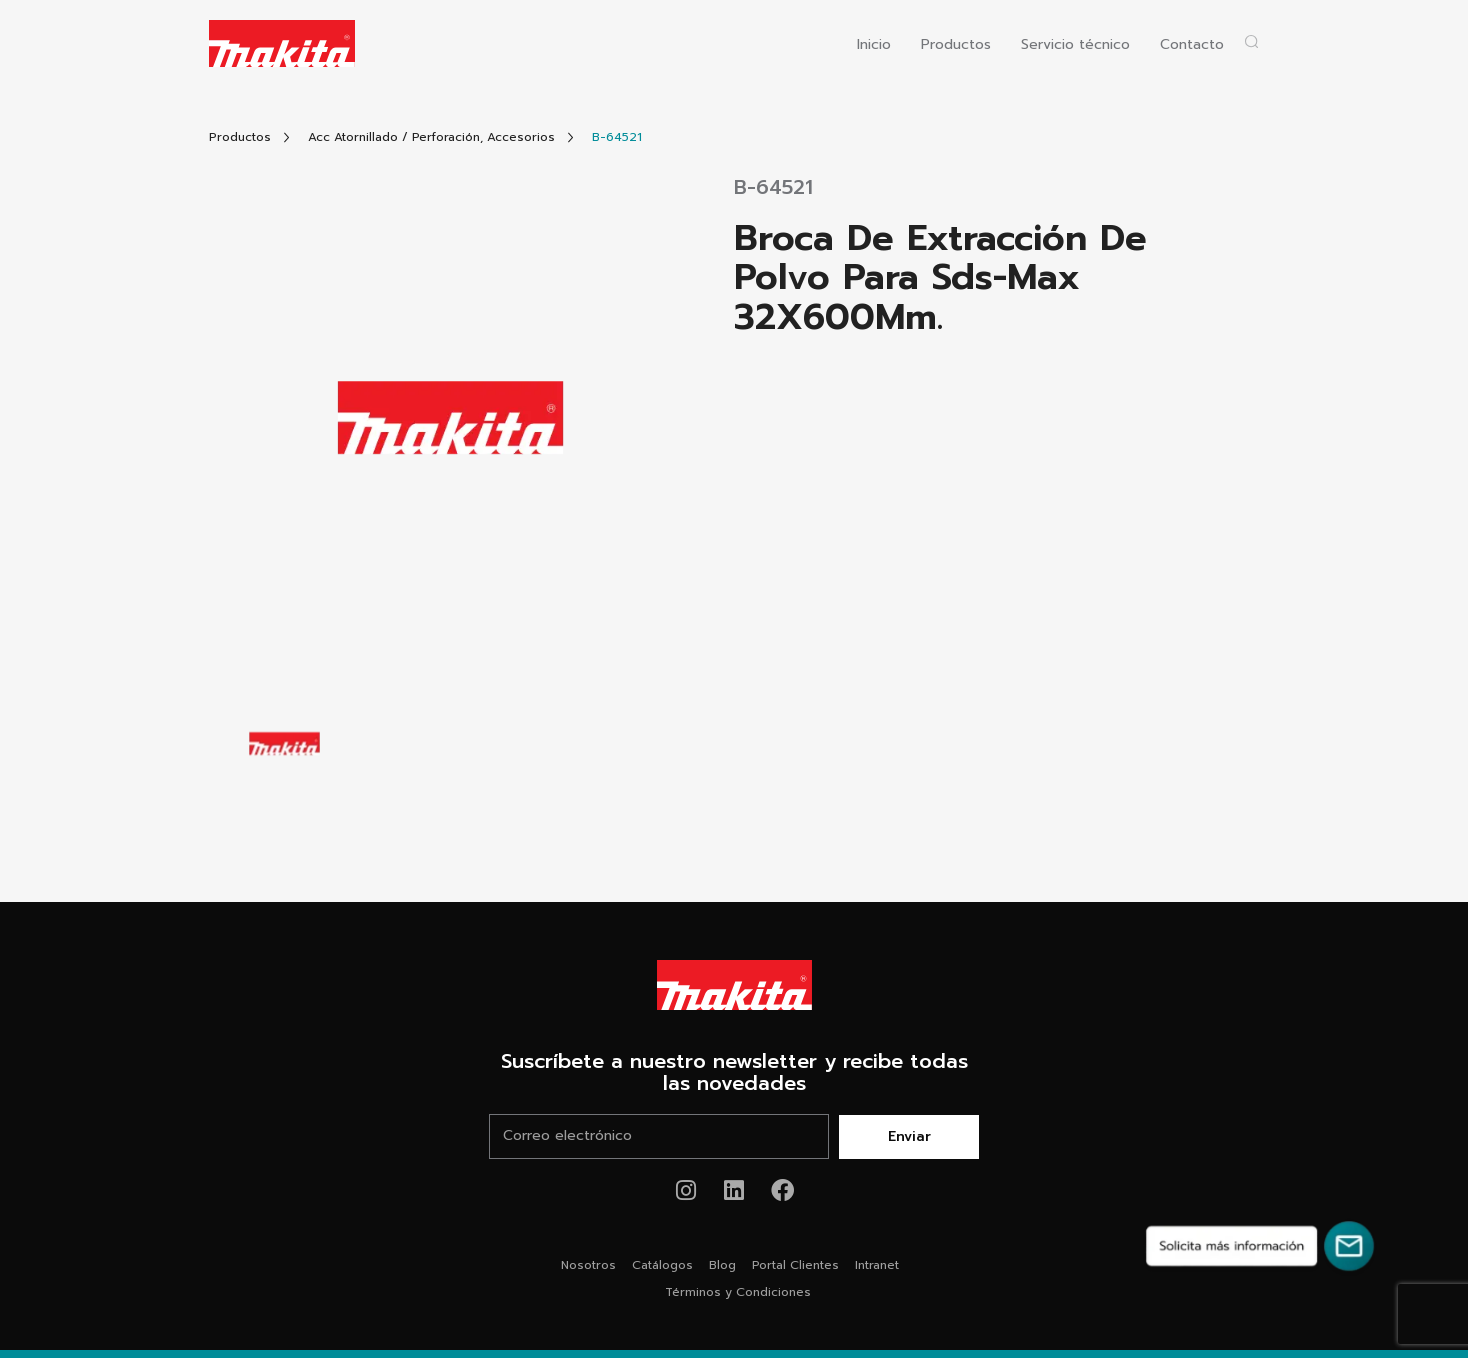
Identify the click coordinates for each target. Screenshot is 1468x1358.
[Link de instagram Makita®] (686, 1190)
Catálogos (662, 1265)
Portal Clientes (795, 1265)
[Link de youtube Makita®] (734, 1190)
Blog (722, 1265)
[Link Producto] (617, 137)
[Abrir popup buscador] (1251, 41)
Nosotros (588, 1265)
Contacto (1192, 45)
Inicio (874, 45)
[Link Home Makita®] (734, 985)
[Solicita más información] (1260, 1246)
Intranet (877, 1265)
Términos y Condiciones (738, 1292)
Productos (956, 45)
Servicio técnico (1075, 45)
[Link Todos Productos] (240, 137)
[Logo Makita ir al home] (282, 43)
